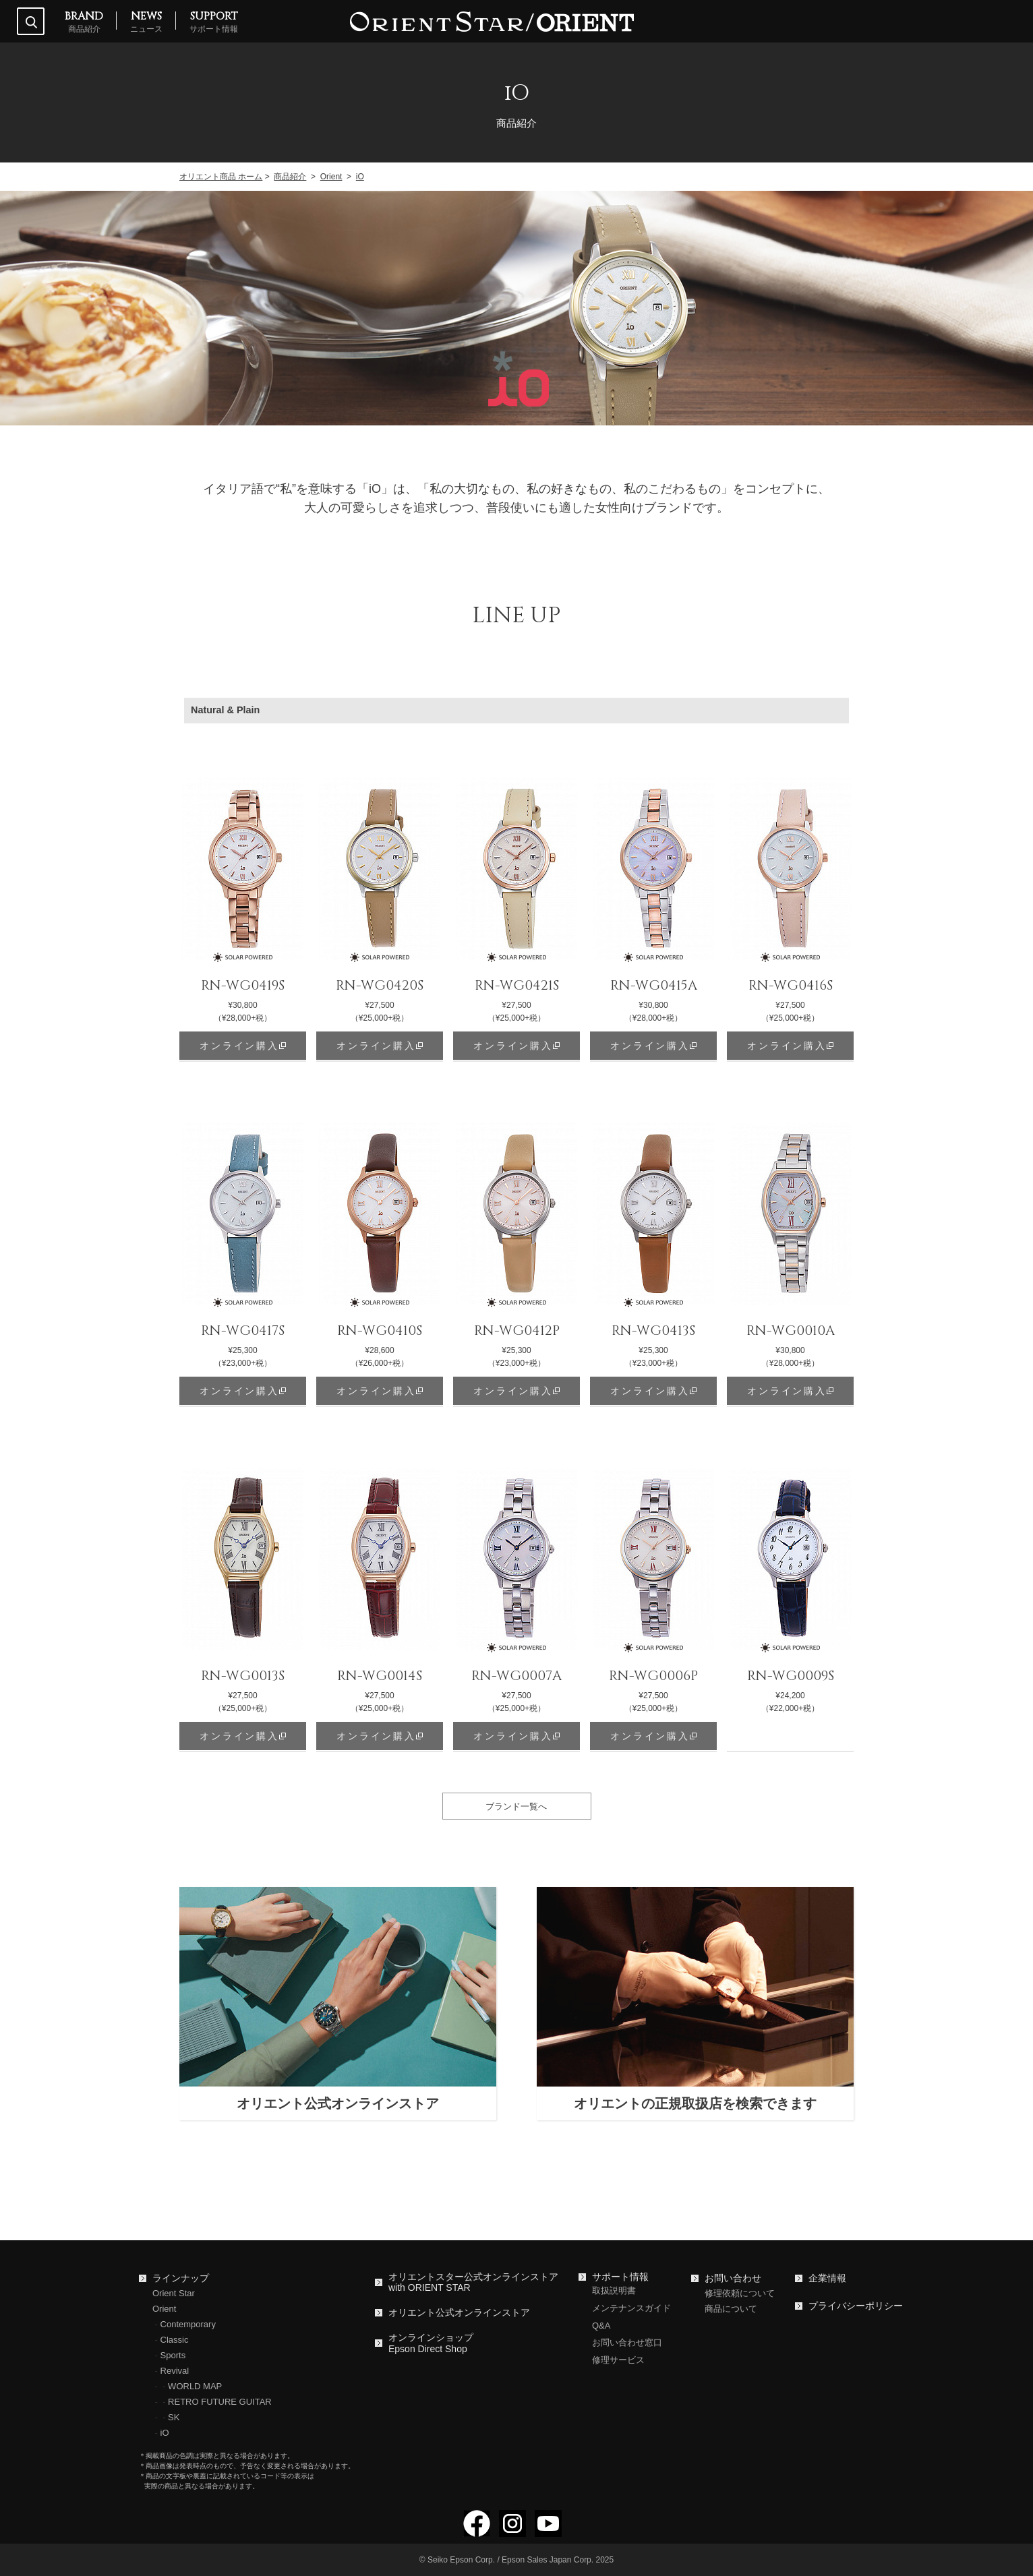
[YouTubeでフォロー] (548, 2531)
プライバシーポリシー (855, 2305)
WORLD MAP (195, 2386)
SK (173, 2417)
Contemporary (188, 2324)
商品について (731, 2309)
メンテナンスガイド (631, 2308)
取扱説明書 (614, 2290)
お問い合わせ (733, 2278)
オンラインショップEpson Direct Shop (430, 2343)
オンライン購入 (239, 1045)
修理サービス (618, 2360)
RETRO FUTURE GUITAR (220, 2402)
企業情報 (827, 2278)
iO (164, 2433)
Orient (164, 2309)
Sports (173, 2355)
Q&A (601, 2325)
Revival (174, 2371)
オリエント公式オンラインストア (459, 2312)
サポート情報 (620, 2276)
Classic (174, 2340)
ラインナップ (180, 2278)
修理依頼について (740, 2293)
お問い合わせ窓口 (627, 2342)
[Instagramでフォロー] (512, 2531)
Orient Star (173, 2293)
